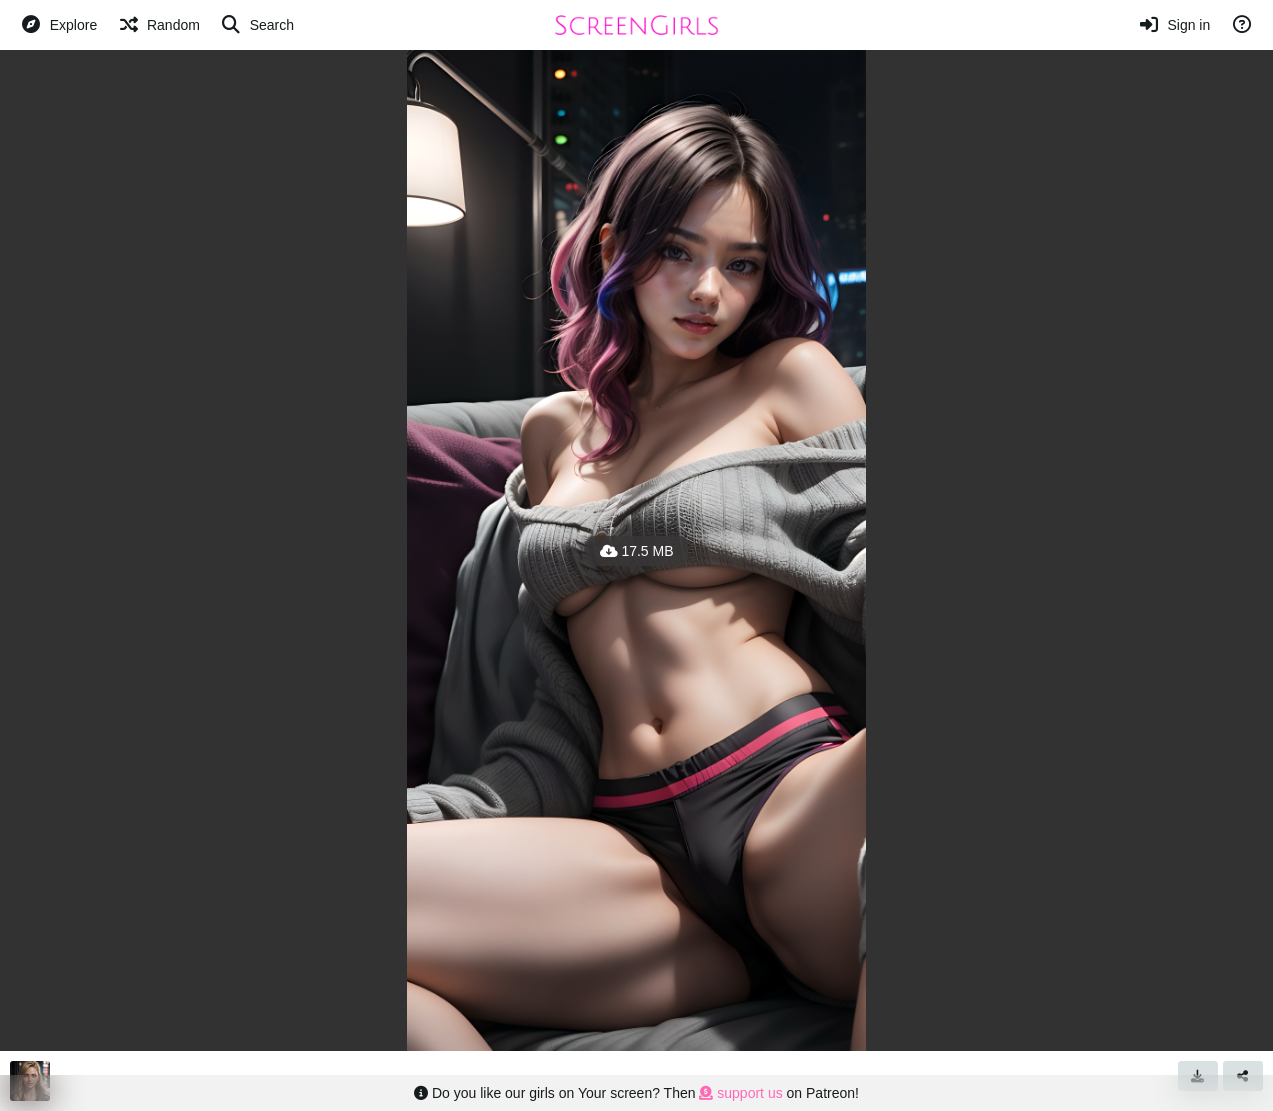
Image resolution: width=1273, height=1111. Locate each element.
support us (740, 1093)
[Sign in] (1174, 25)
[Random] (158, 25)
